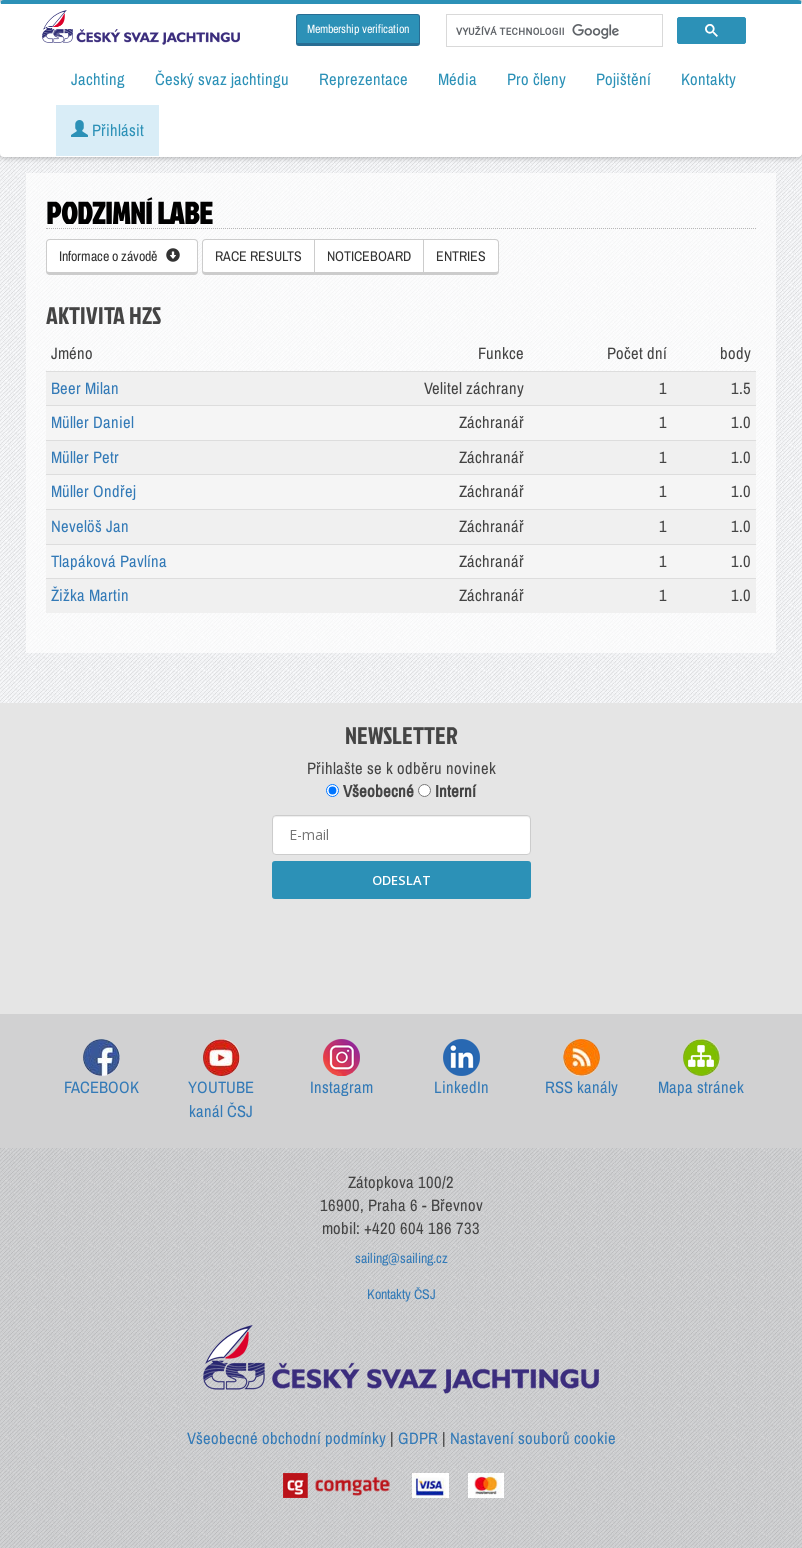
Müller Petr (85, 457)
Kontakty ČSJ (401, 1294)
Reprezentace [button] (363, 79)
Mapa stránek (701, 1068)
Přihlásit (107, 130)
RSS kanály (581, 1068)
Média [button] (457, 79)
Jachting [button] (98, 79)
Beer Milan (85, 388)
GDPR (418, 1438)
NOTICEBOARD (369, 256)
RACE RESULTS (258, 256)
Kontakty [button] (708, 79)
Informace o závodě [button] (119, 256)
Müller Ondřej (93, 491)
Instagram (341, 1068)
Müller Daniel (92, 422)
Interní (447, 791)
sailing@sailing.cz (401, 1258)
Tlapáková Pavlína (109, 561)
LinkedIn (461, 1068)
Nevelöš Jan (90, 526)
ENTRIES (461, 256)
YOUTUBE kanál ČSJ (221, 1080)
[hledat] (552, 31)
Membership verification (358, 29)
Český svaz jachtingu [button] (222, 79)
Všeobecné (370, 791)
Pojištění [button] (623, 79)
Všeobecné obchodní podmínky (286, 1438)
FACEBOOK (101, 1068)
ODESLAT (401, 880)
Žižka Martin (90, 595)
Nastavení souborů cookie (533, 1438)
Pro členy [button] (536, 79)
